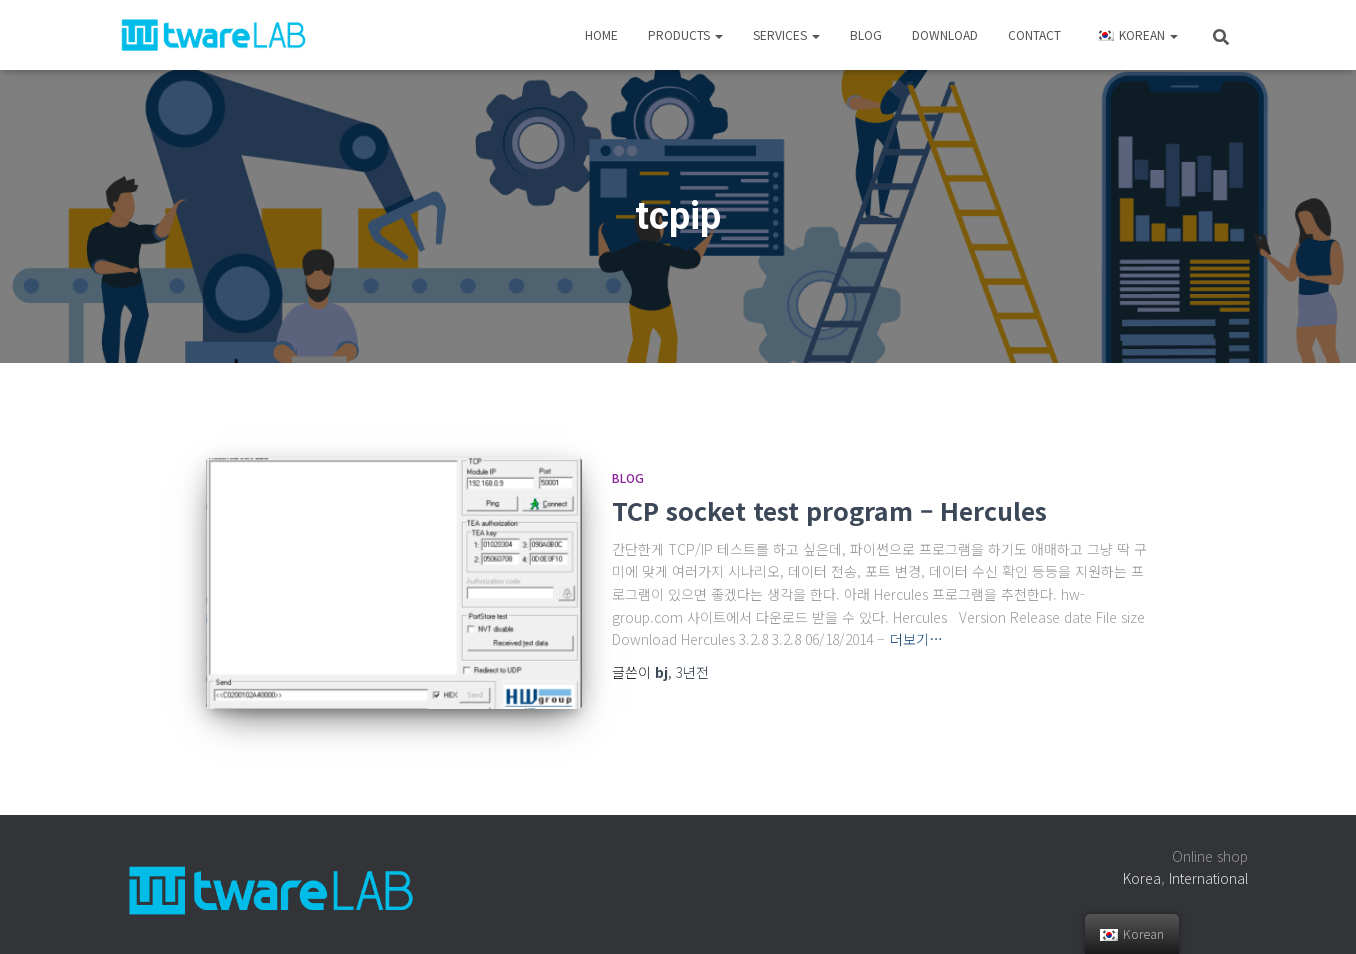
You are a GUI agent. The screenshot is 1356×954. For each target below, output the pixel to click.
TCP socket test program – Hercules (829, 510)
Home (601, 34)
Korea (1142, 878)
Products (685, 34)
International (1208, 878)
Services (786, 34)
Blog (866, 34)
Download (945, 34)
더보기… (916, 639)
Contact (1034, 34)
